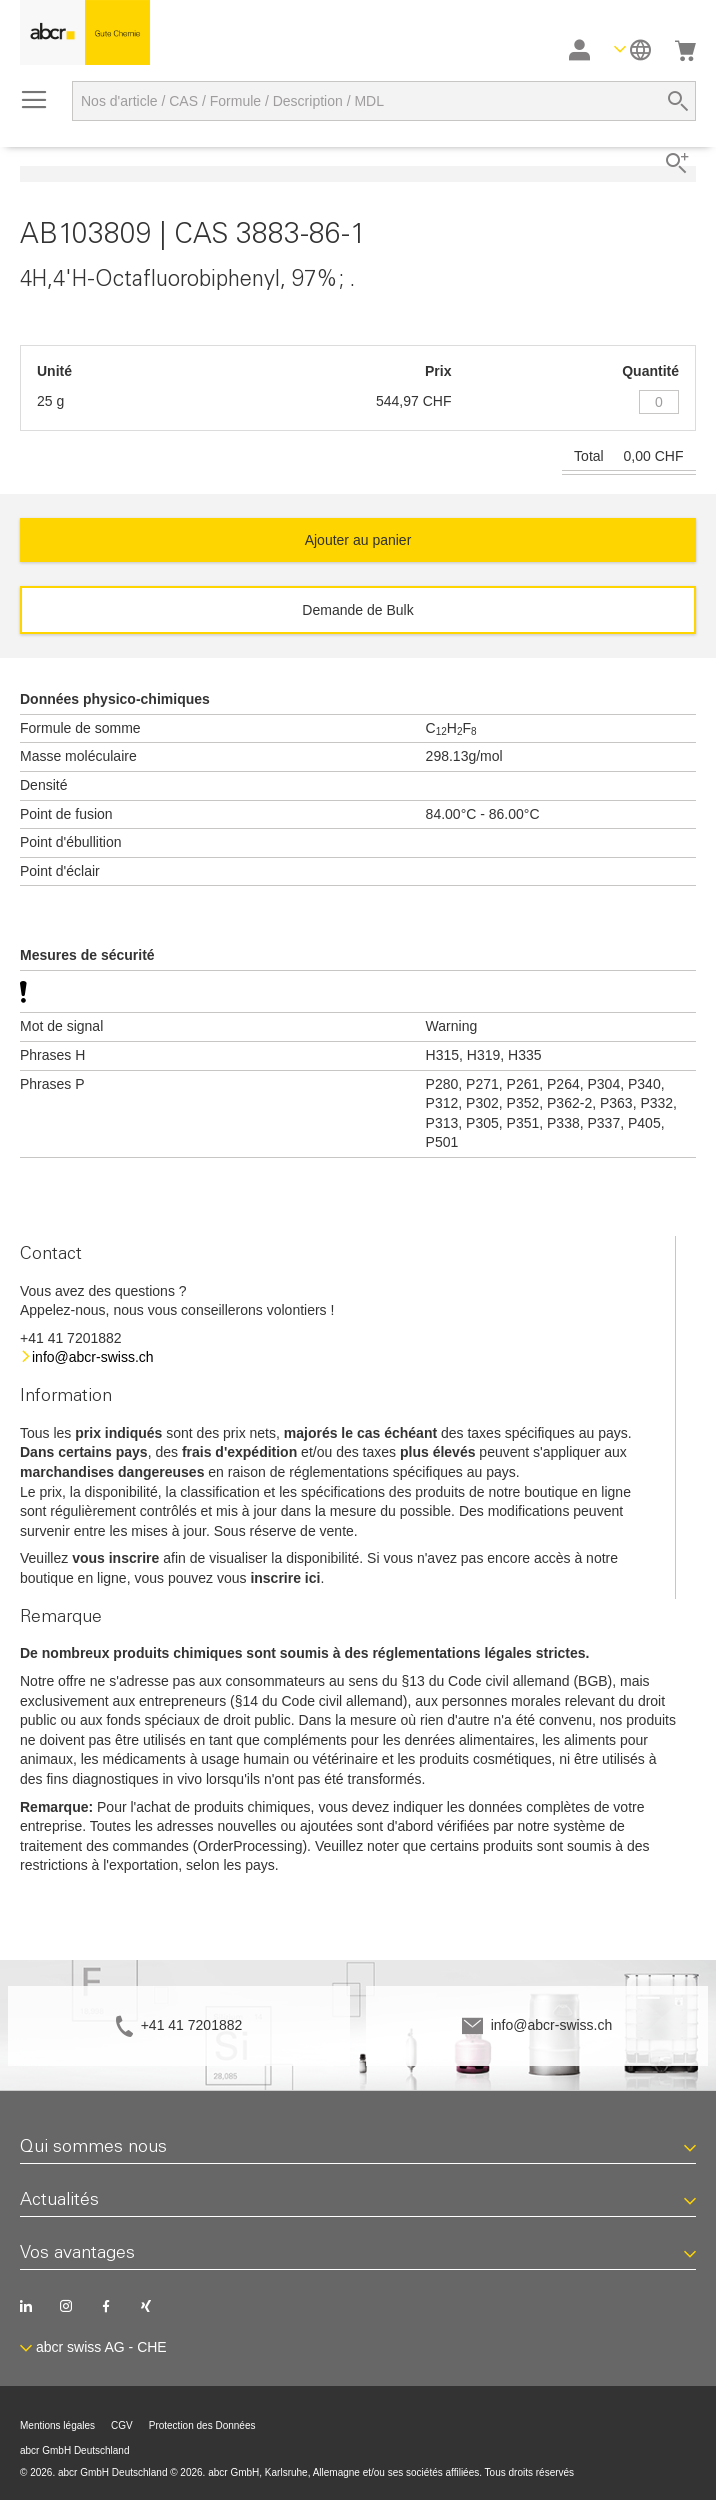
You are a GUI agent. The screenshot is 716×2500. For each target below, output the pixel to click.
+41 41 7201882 (192, 2025)
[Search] (678, 101)
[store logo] (85, 32)
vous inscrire (115, 1558)
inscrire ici (285, 1578)
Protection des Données (202, 2425)
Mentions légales (57, 2425)
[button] (632, 49)
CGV (122, 2425)
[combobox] (384, 101)
